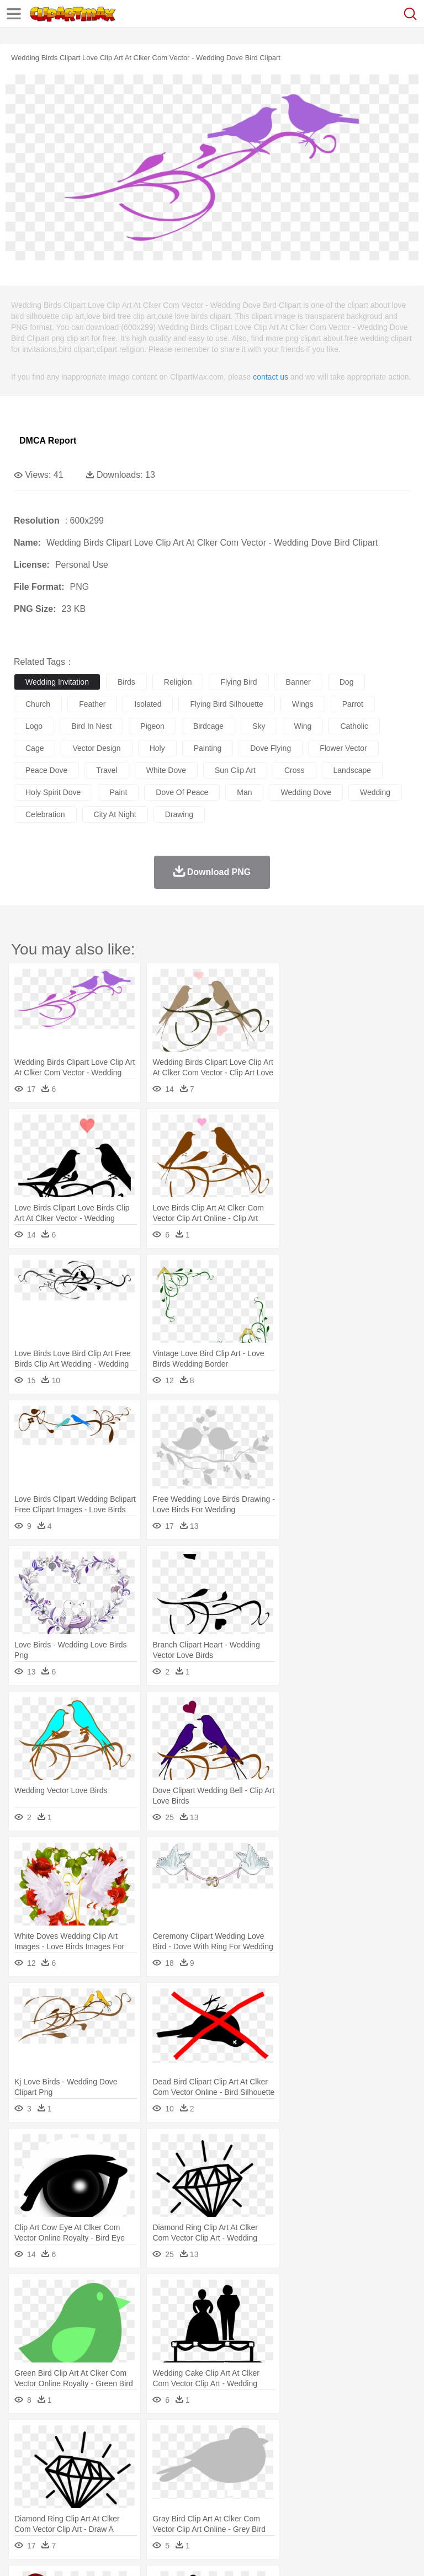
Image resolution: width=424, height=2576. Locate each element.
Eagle (259, 2456)
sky (258, 726)
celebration (45, 814)
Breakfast (54, 2505)
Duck (235, 2456)
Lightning (324, 2439)
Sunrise (381, 2439)
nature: (24, 2438)
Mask (54, 2472)
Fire (214, 2439)
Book (116, 2489)
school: (25, 2488)
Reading (183, 2489)
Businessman (191, 2472)
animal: (25, 2455)
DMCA (164, 2554)
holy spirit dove (53, 792)
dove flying (270, 748)
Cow (193, 2456)
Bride (100, 2472)
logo (34, 726)
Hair (349, 2472)
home (326, 2472)
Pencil (212, 2489)
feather (92, 704)
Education (243, 2489)
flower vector (343, 748)
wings (303, 704)
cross (294, 770)
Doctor (229, 2472)
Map (314, 2489)
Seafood (282, 2505)
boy (387, 2472)
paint (118, 792)
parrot (352, 704)
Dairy (83, 2505)
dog (347, 682)
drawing (179, 814)
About (21, 2554)
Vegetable (316, 2505)
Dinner (379, 2505)
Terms (50, 2554)
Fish (315, 2456)
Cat (143, 2456)
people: (25, 2471)
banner (298, 682)
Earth (194, 2439)
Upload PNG (205, 2554)
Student (58, 2489)
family (125, 2472)
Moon (354, 2439)
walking (298, 2472)
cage (34, 748)
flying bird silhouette (226, 704)
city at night (115, 814)
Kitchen (351, 2505)
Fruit (196, 2505)
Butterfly (118, 2456)
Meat (218, 2505)
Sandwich (248, 2505)
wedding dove (305, 792)
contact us (270, 376)
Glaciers (266, 2439)
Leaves (112, 2439)
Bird (92, 2456)
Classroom (147, 2489)
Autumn (82, 2439)
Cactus (140, 2439)
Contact (131, 2554)
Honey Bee (367, 2456)
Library (378, 2489)
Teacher (90, 2489)
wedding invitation (57, 682)
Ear (251, 2472)
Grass (295, 2439)
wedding (375, 792)
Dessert (110, 2505)
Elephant (288, 2456)
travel (106, 770)
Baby (77, 2472)
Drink (137, 2505)
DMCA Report (47, 440)
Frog (336, 2456)
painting (208, 748)
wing (303, 726)
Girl (368, 2472)
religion (178, 682)
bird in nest (91, 726)
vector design (96, 748)
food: (22, 2504)
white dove (166, 770)
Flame (237, 2439)
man (244, 792)
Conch (168, 2439)
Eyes (271, 2472)
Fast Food (167, 2505)
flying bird (238, 682)
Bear (71, 2456)
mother (153, 2472)
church (37, 704)
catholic (354, 726)
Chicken (167, 2456)
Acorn (54, 2439)
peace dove (46, 770)
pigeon (152, 726)
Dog (214, 2456)
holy (157, 748)
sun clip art (235, 770)
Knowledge (344, 2489)
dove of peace (182, 792)
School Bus (283, 2489)
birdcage (208, 726)
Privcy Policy (89, 2554)
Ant (52, 2456)
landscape (352, 770)
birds (126, 682)
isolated (147, 704)
